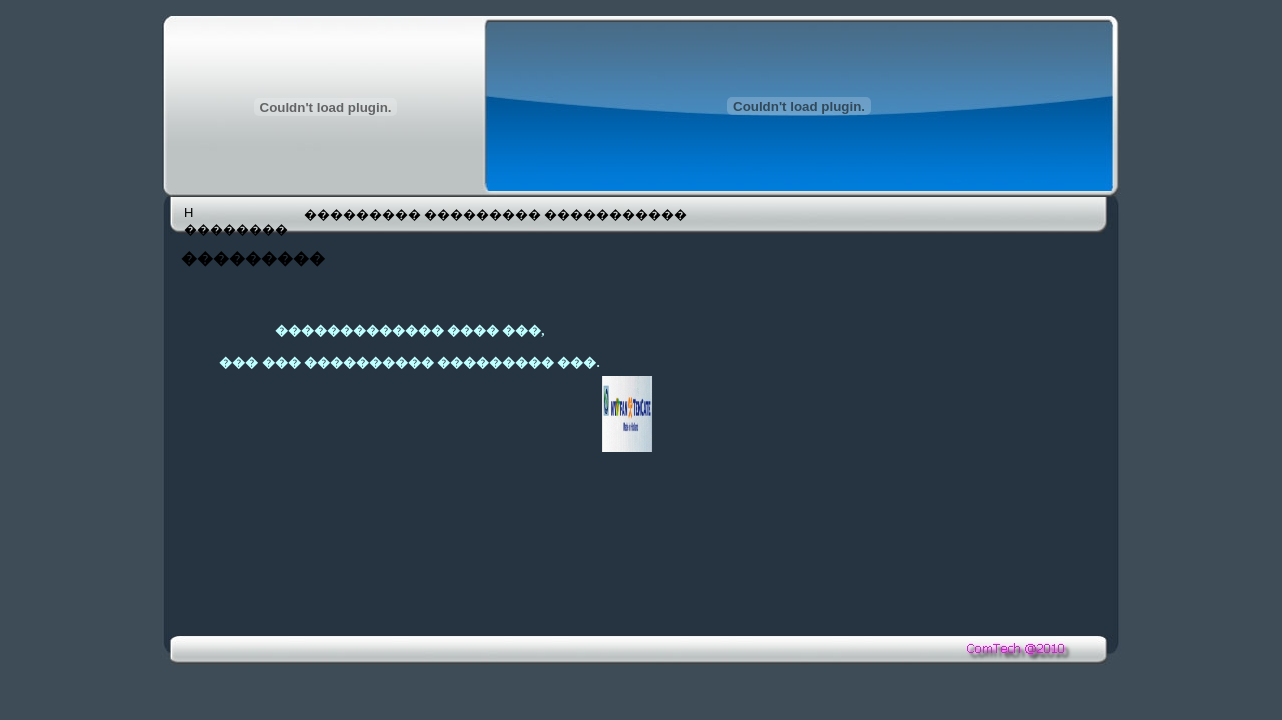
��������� (362, 214)
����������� (602, 214)
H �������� (236, 221)
